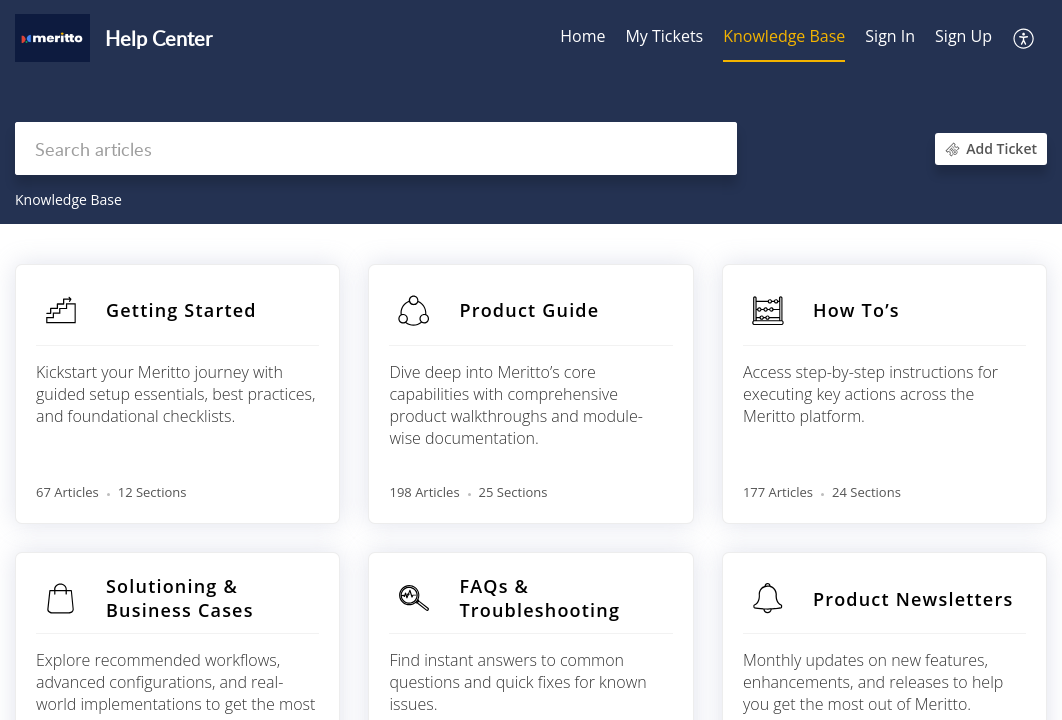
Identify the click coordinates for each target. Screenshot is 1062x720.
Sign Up (963, 36)
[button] (1024, 38)
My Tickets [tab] (664, 36)
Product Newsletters (913, 599)
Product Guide (529, 310)
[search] (376, 148)
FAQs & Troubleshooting (539, 598)
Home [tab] (582, 36)
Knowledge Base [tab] (784, 36)
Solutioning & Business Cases (180, 598)
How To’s (856, 310)
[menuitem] (890, 38)
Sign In (890, 36)
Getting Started (181, 310)
